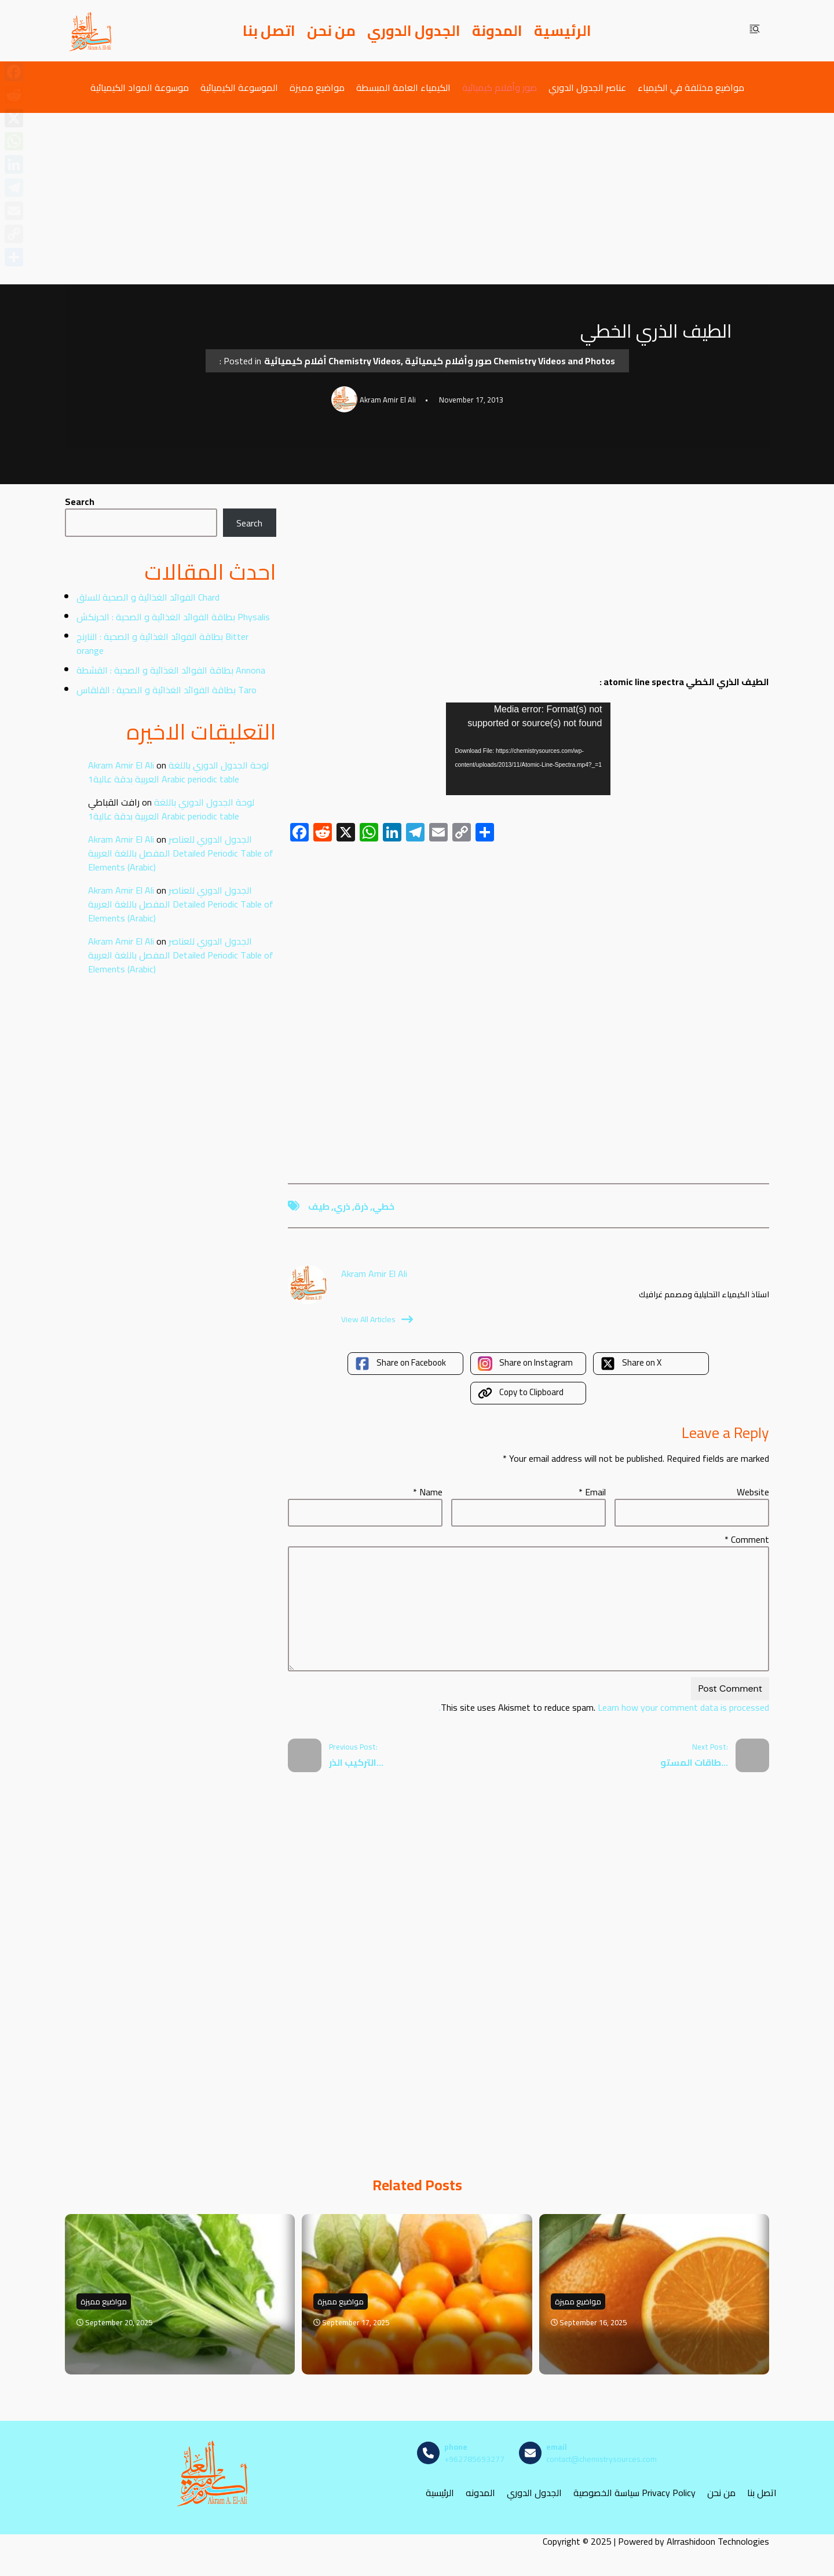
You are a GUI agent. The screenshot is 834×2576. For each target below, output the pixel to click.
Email (592, 1492)
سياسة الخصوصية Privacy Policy (634, 2493)
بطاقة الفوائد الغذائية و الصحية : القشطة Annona (170, 670)
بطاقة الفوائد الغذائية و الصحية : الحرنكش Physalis (173, 616)
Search (79, 501)
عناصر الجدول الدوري (587, 87)
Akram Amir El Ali (121, 765)
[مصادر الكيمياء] (91, 31)
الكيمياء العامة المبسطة (403, 87)
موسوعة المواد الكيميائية (139, 87)
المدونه (480, 2493)
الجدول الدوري (413, 31)
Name (427, 1492)
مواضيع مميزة (317, 87)
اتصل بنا (269, 31)
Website (753, 1492)
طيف (319, 1206)
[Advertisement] (417, 199)
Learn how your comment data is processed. (604, 1707)
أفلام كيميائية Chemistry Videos (332, 360)
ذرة (361, 1206)
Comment (747, 1539)
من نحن (331, 31)
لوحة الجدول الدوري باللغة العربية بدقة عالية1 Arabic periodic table (178, 772)
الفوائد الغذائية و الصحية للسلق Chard (148, 597)
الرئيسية (562, 31)
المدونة (497, 31)
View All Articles (377, 1319)
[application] (528, 748)
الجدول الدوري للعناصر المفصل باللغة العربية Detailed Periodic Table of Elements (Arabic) (180, 853)
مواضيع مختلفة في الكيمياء (691, 87)
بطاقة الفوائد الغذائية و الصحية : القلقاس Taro (166, 689)
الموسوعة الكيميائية (239, 87)
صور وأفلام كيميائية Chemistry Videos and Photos (510, 360)
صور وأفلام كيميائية (499, 87)
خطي (383, 1206)
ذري (342, 1206)
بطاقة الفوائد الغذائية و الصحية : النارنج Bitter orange (162, 643)
